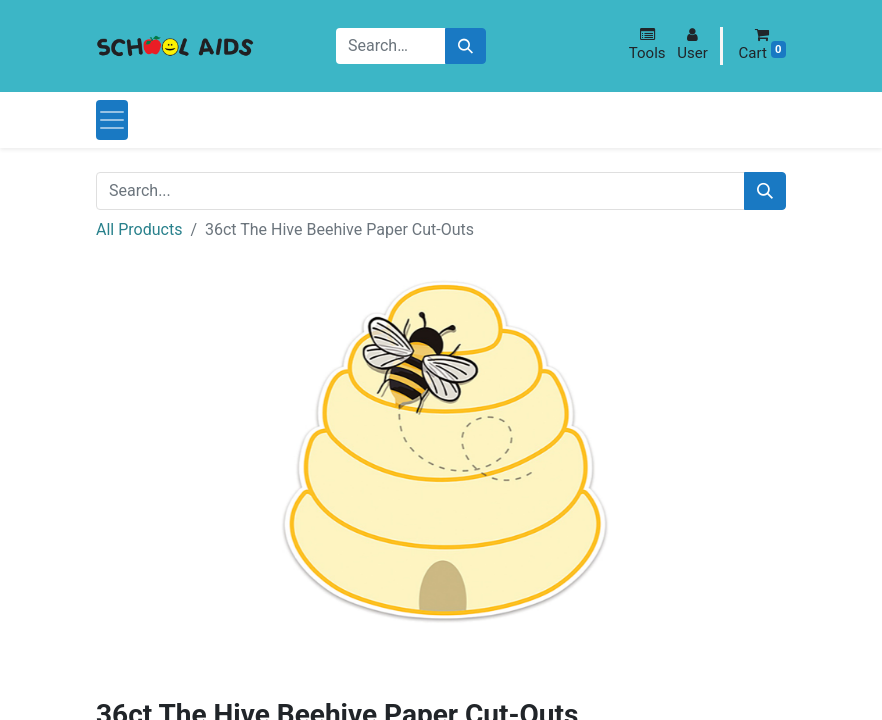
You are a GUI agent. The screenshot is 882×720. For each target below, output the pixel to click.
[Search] (465, 46)
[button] (647, 44)
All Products (139, 229)
